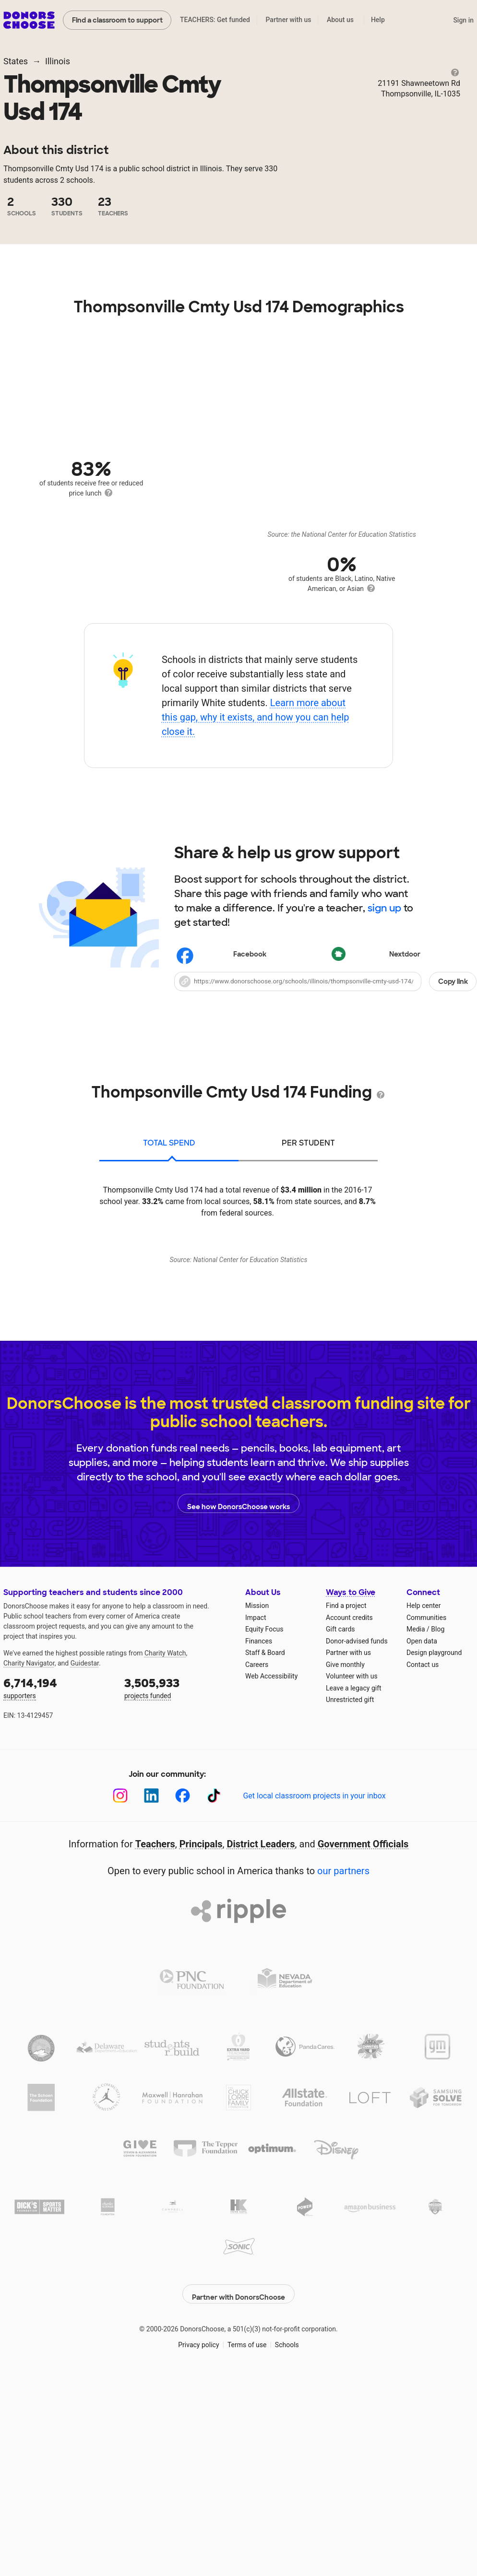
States (15, 61)
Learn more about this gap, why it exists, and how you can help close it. (255, 717)
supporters (57, 1896)
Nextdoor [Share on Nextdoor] (377, 955)
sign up (384, 908)
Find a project (346, 1814)
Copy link (453, 981)
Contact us (422, 1873)
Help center (423, 1814)
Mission (257, 1814)
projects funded (178, 1896)
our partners (343, 2079)
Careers (256, 1873)
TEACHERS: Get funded (215, 20)
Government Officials (363, 2052)
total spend (169, 1143)
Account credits (349, 1826)
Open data (421, 1850)
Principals (201, 2052)
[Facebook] (182, 2004)
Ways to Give (350, 1801)
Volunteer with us (352, 1885)
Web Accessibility (271, 1885)
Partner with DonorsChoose (238, 2497)
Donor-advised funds (357, 1850)
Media (415, 1838)
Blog (437, 1838)
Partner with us (288, 20)
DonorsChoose (29, 20)
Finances (258, 1850)
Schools (287, 2548)
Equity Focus (264, 1838)
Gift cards (340, 1838)
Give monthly (345, 1873)
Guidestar (85, 1872)
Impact (255, 1826)
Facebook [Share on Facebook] (222, 955)
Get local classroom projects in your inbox (314, 2004)
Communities (426, 1826)
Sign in (463, 20)
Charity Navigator (29, 1872)
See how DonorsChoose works (238, 1712)
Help (378, 20)
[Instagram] (120, 2004)
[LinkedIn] (151, 2004)
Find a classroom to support (117, 20)
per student (308, 1143)
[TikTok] (213, 2004)
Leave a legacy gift (354, 1897)
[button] (325, 981)
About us (340, 20)
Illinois (57, 61)
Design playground (434, 1861)
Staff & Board (265, 1861)
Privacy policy (198, 2548)
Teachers (155, 2052)
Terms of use (247, 2548)
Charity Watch (165, 1862)
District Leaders (261, 2052)
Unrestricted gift (350, 1908)
